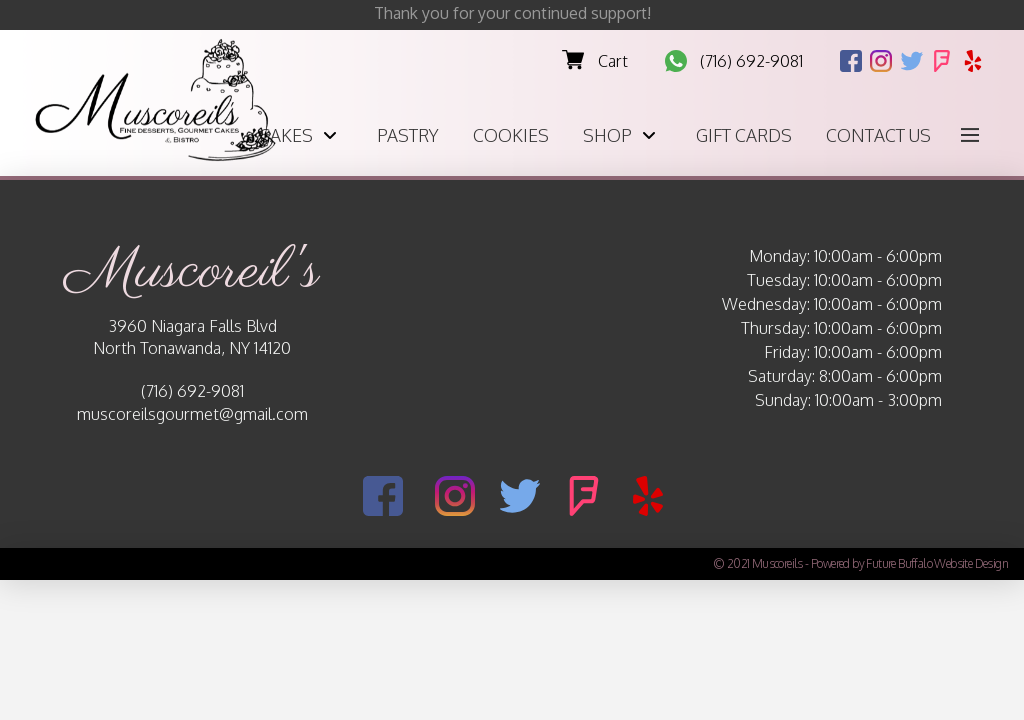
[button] (970, 135)
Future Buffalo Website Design (937, 563)
